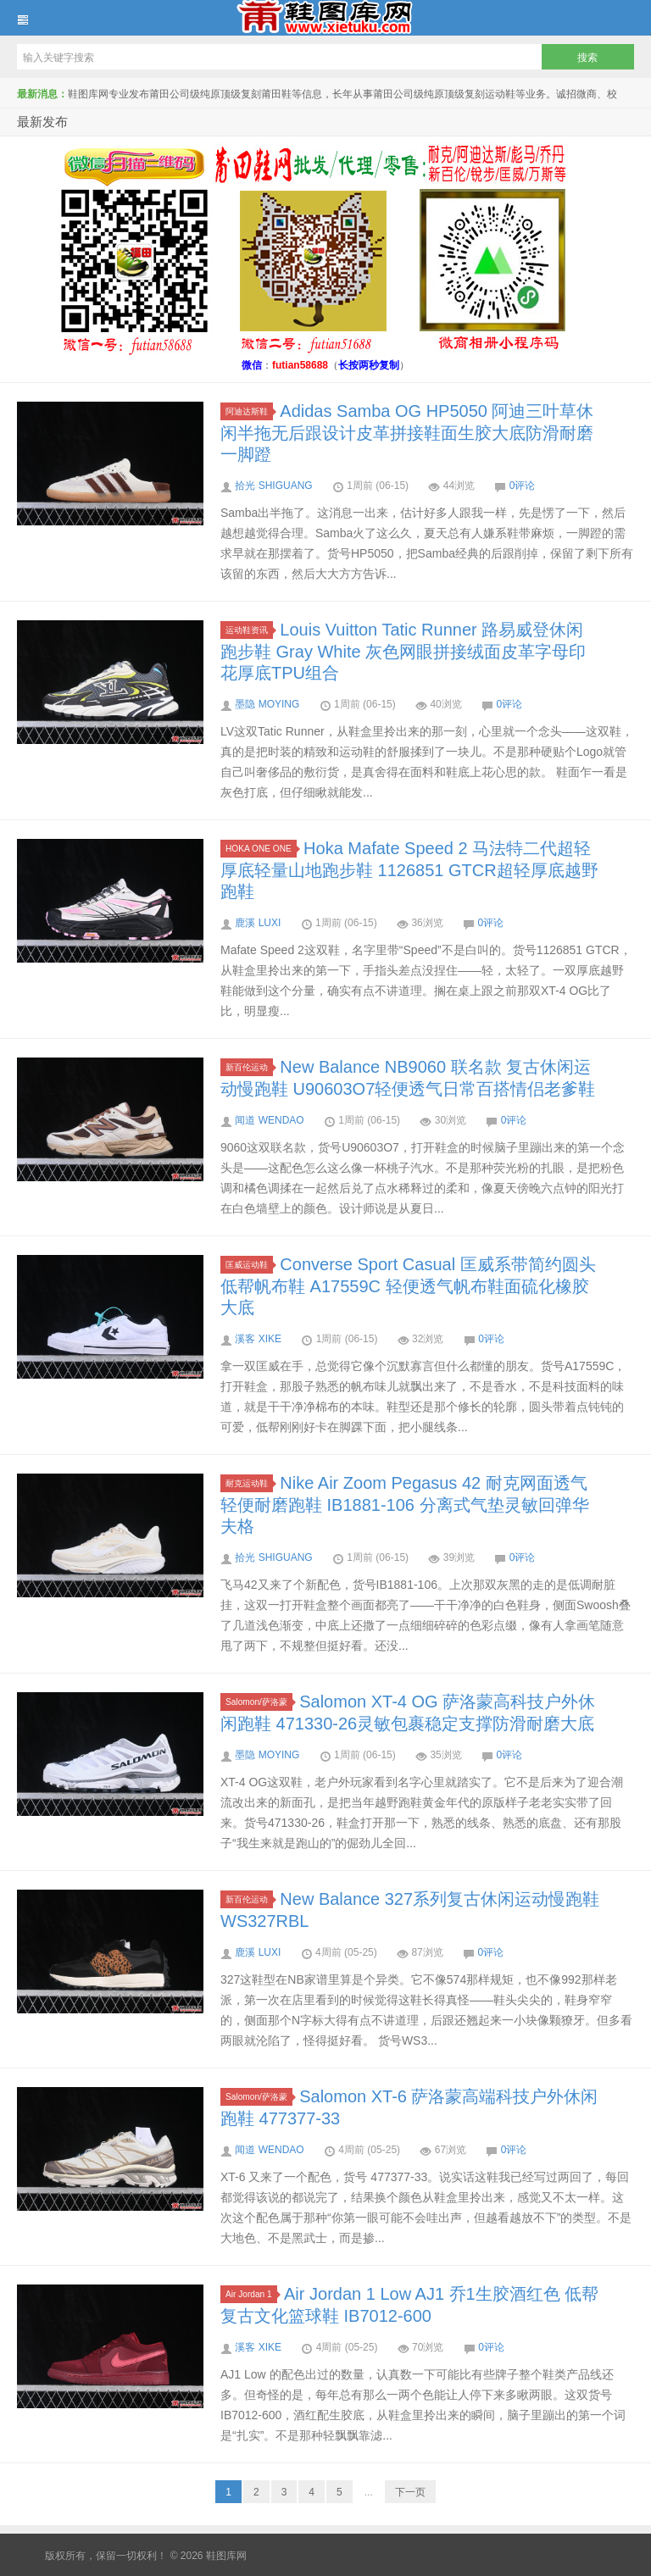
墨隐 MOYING (267, 704)
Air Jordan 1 (251, 2294)
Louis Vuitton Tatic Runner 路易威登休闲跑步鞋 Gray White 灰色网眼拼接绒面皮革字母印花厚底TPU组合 (403, 651)
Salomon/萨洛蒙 (258, 1702)
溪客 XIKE (258, 1339)
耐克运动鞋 (249, 1483)
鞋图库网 (325, 18)
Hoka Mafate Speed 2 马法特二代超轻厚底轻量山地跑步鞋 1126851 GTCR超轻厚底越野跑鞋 (409, 870)
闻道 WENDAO (269, 1120)
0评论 (522, 485)
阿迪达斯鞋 (249, 411)
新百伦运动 (249, 1067)
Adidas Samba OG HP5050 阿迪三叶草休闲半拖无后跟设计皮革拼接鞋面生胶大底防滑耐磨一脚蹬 (406, 433)
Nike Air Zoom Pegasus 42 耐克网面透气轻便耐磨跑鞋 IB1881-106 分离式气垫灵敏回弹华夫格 (404, 1504)
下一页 (410, 2492)
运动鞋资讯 (249, 630)
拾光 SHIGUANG (273, 485)
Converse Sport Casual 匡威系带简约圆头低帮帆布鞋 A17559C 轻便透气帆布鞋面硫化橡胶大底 (408, 1286)
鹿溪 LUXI (258, 923)
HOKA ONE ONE (261, 848)
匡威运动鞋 (249, 1264)
